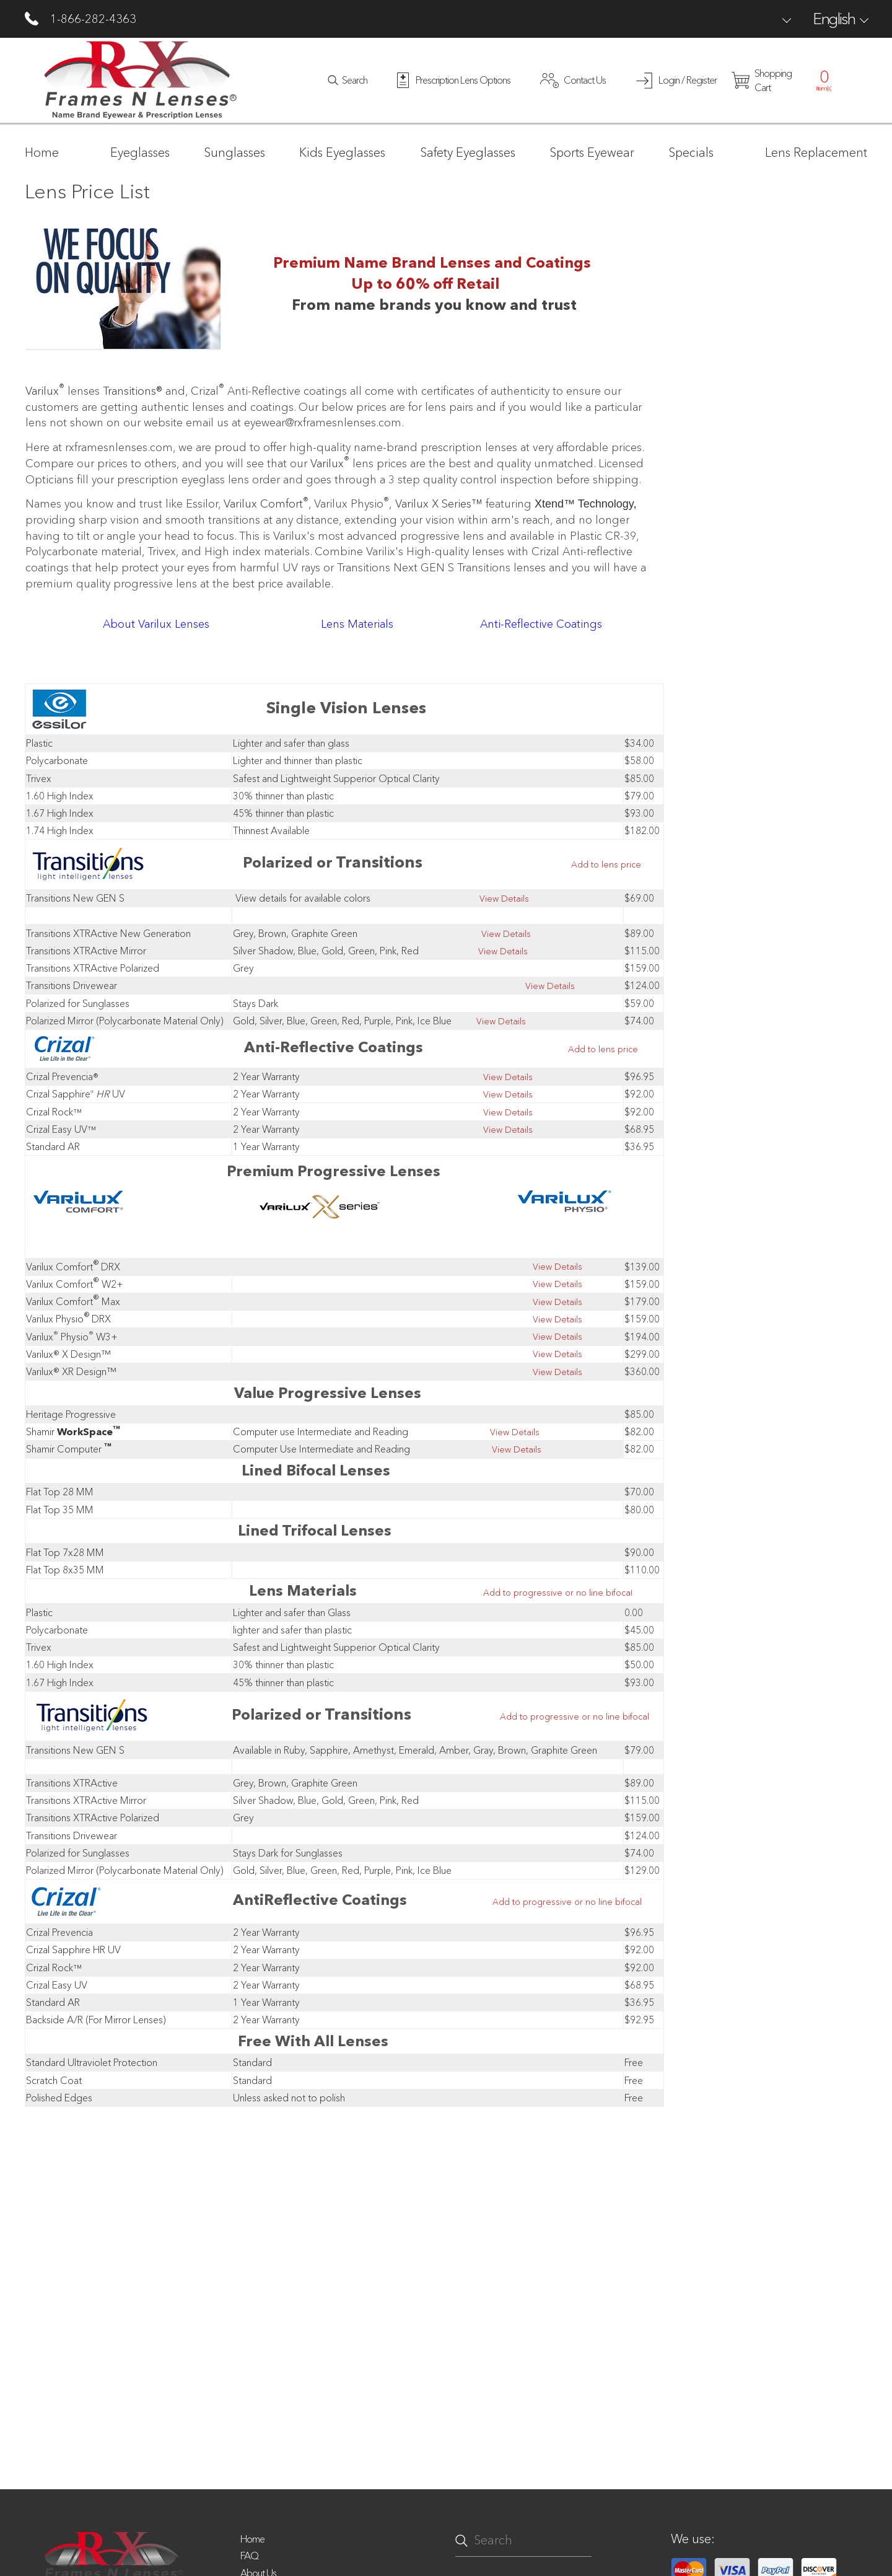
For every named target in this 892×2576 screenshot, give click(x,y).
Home (252, 2539)
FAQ (249, 2555)
